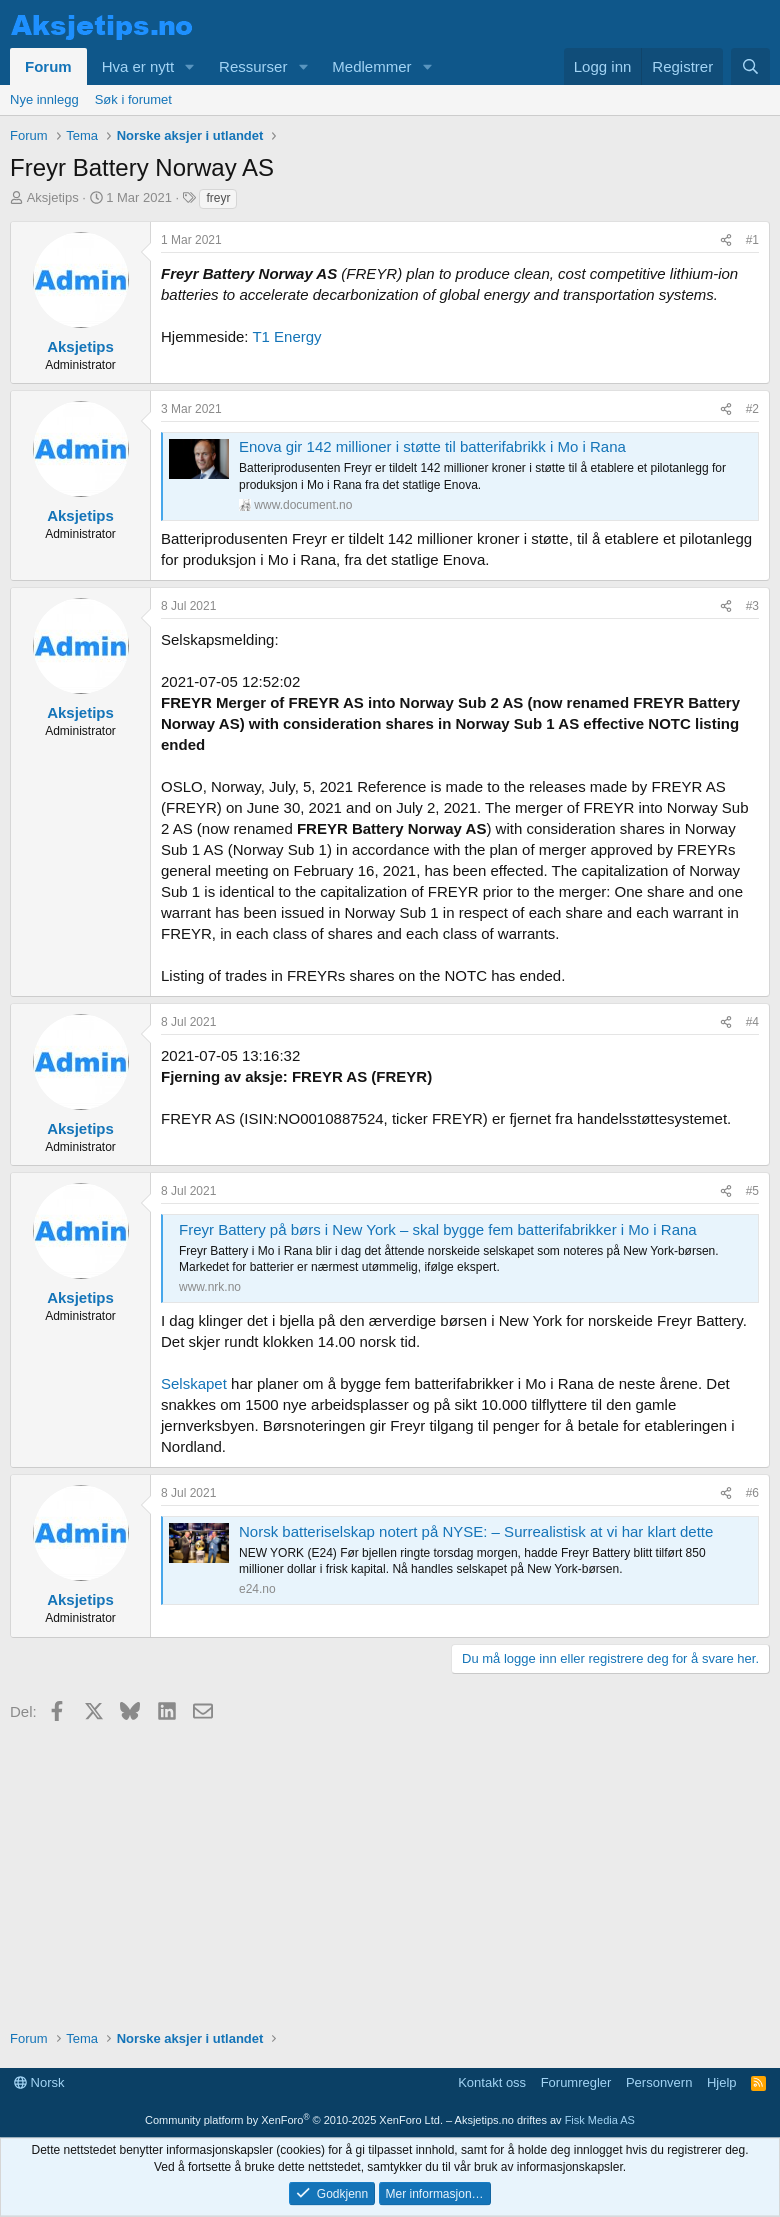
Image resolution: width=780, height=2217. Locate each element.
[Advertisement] (390, 1869)
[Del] (726, 240)
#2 (752, 409)
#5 (752, 1191)
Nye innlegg (44, 99)
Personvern (659, 2082)
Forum (48, 66)
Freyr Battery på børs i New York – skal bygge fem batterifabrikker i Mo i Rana (438, 1229)
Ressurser (253, 66)
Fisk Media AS (600, 2120)
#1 (752, 240)
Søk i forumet (133, 99)
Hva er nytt (138, 66)
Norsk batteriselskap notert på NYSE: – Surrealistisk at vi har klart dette (476, 1531)
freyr (218, 198)
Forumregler (576, 2082)
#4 (752, 1022)
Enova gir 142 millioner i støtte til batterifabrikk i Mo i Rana (432, 446)
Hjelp (722, 2082)
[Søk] (750, 66)
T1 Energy (286, 336)
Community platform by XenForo (294, 2120)
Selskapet (194, 1383)
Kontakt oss (492, 2082)
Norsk (39, 2082)
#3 (752, 606)
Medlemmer (371, 66)
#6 (752, 1493)
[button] (190, 66)
